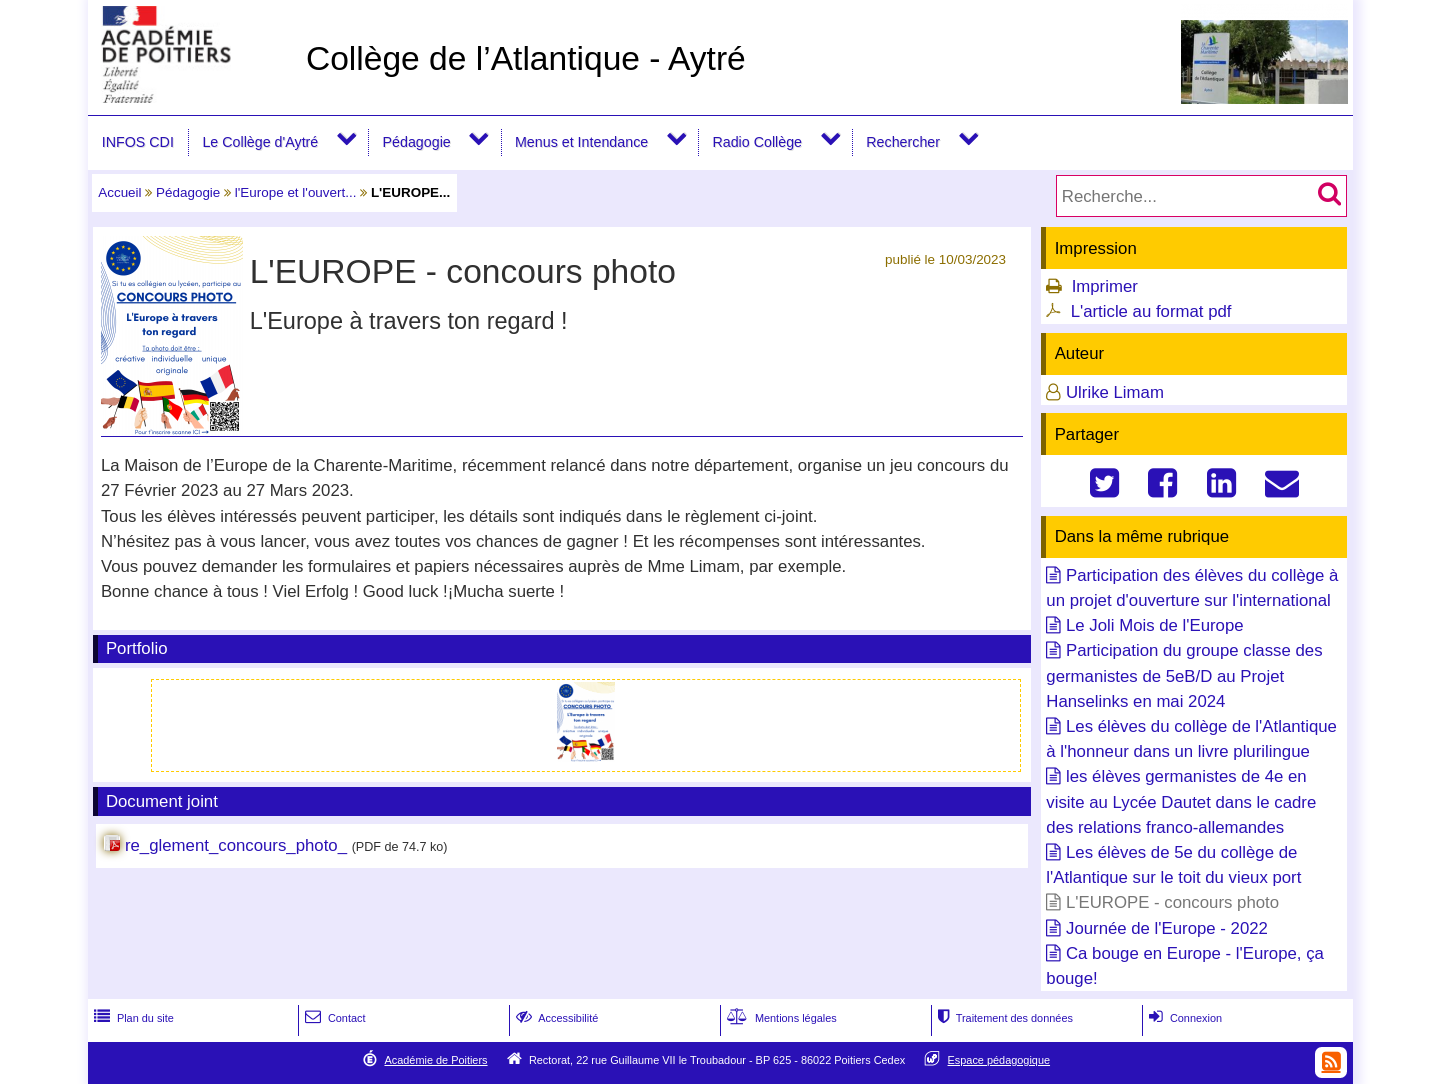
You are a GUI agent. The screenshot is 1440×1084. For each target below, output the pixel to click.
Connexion (1183, 1018)
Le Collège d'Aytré (260, 142)
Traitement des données (1003, 1018)
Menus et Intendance (581, 142)
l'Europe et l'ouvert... (296, 192)
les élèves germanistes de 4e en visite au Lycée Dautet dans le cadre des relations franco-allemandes (1181, 801)
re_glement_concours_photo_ (236, 845)
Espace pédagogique (999, 1060)
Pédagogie (417, 142)
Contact (333, 1018)
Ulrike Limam (1115, 392)
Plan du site (132, 1018)
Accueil (119, 192)
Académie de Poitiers (435, 1060)
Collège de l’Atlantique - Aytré (526, 58)
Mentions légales (780, 1018)
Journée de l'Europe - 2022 (1167, 928)
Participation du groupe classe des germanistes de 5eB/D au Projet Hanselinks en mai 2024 (1184, 675)
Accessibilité (555, 1018)
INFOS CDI (138, 142)
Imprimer (1105, 286)
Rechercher (903, 142)
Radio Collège (757, 142)
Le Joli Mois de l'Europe (1155, 625)
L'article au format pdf (1151, 311)
